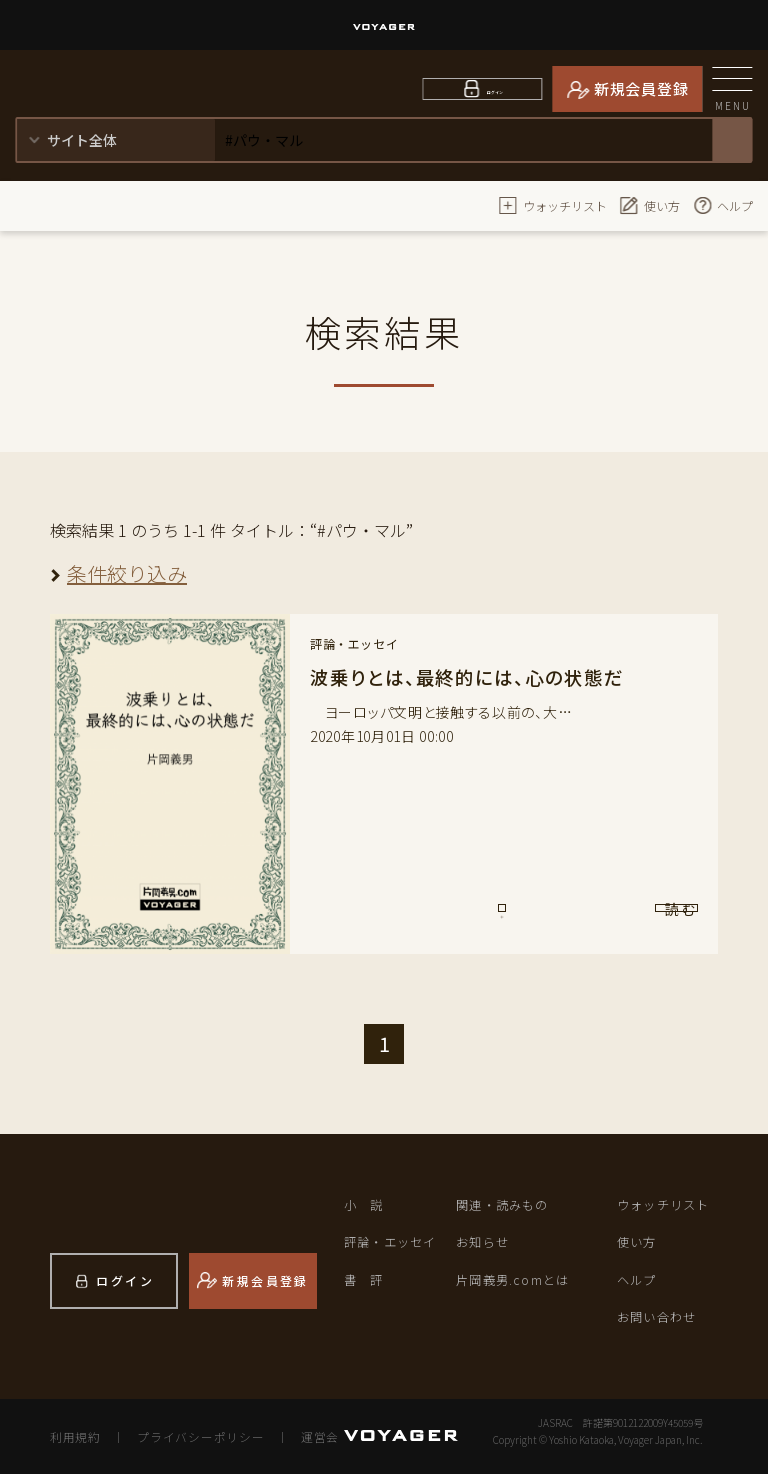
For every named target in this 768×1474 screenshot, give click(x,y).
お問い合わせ (660, 1316)
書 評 (365, 1279)
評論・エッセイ (394, 1241)
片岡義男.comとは (516, 1279)
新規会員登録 (641, 88)
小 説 (365, 1204)
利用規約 (74, 1436)
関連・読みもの (506, 1204)
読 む (614, 918)
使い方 (650, 205)
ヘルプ (723, 205)
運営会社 (316, 1436)
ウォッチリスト (553, 205)
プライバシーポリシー (195, 1436)
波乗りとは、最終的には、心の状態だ (475, 676)
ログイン (495, 88)
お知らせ (484, 1241)
